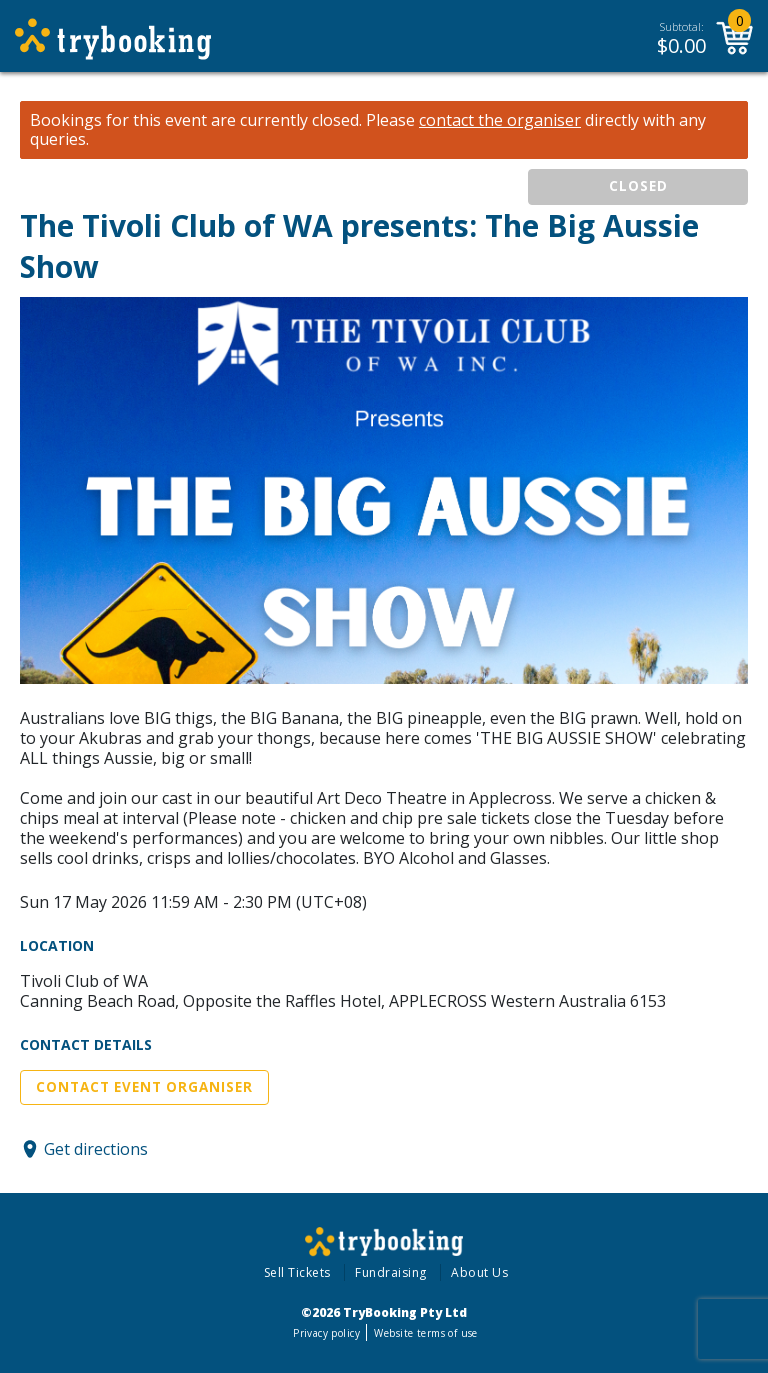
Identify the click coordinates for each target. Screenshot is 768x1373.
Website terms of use (425, 1333)
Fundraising (391, 1272)
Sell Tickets (297, 1272)
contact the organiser (500, 120)
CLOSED (638, 186)
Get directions (96, 1149)
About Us (479, 1272)
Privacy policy (326, 1333)
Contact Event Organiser (144, 1087)
